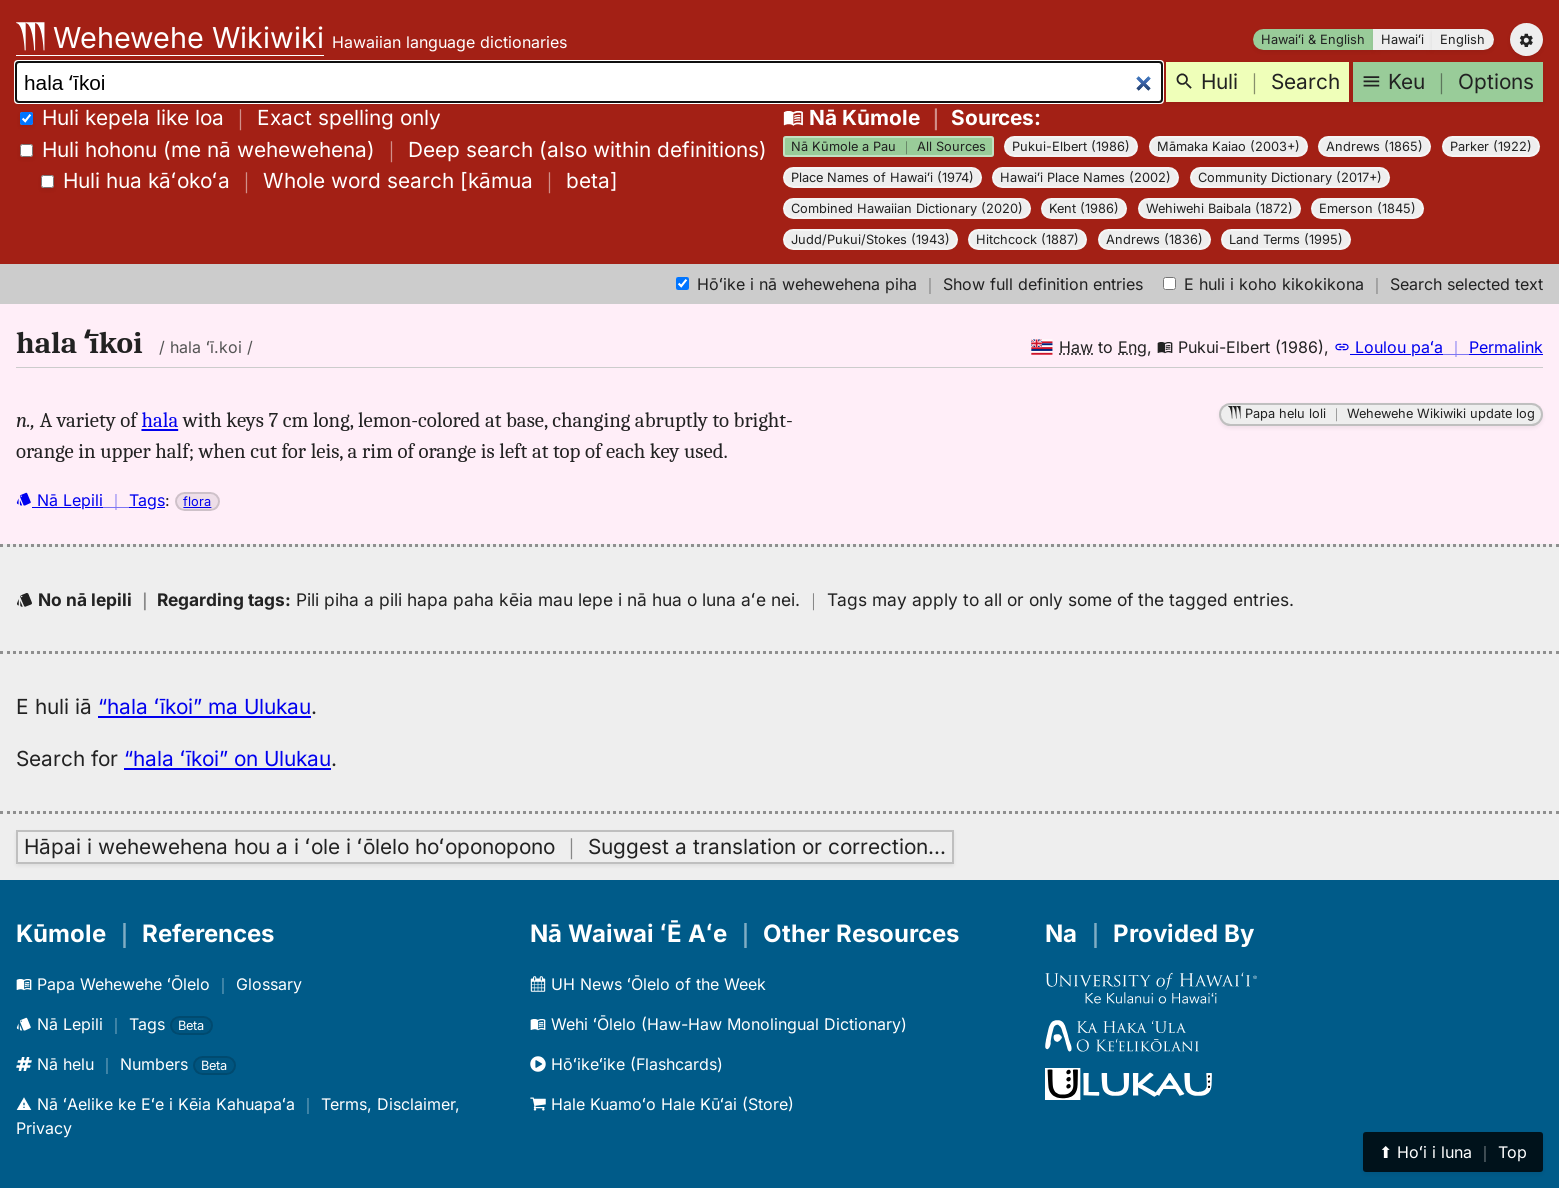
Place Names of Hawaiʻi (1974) (882, 177)
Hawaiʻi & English (1313, 39)
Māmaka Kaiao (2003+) (1228, 146)
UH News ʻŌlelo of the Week (648, 984)
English (1462, 39)
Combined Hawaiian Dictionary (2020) (907, 208)
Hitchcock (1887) (1027, 239)
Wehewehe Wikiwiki (170, 37)
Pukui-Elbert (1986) (1071, 146)
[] (329, 180)
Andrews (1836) (1154, 239)
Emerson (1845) (1367, 208)
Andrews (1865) (1374, 146)
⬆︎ (1453, 1152)
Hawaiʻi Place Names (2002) (1085, 177)
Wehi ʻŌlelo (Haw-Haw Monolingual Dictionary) (718, 1024)
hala (159, 420)
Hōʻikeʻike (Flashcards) (626, 1064)
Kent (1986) (1084, 208)
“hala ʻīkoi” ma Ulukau (204, 706)
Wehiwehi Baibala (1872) (1219, 208)
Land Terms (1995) (1286, 239)
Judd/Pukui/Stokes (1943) (870, 239)
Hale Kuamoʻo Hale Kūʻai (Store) (662, 1104)
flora (197, 501)
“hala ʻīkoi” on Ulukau (227, 758)
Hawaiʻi (1402, 39)
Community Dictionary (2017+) (1290, 177)
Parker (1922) (1491, 146)
